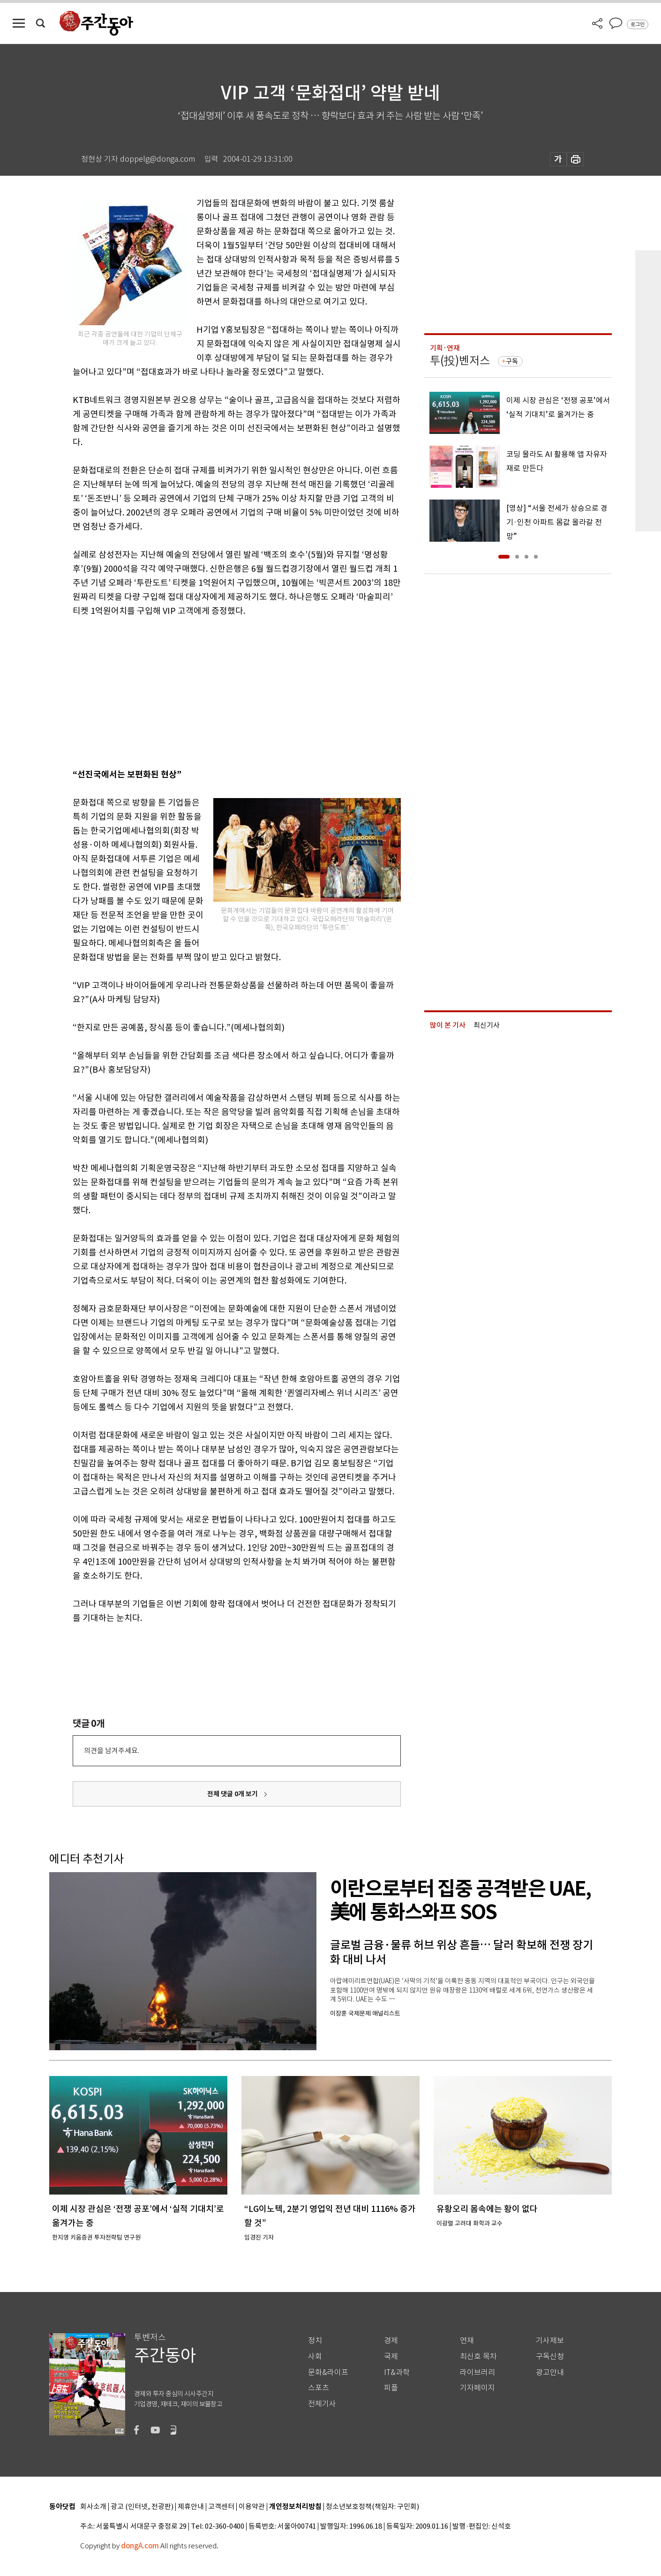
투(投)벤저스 (460, 360)
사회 (315, 2356)
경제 (391, 2340)
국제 (391, 2356)
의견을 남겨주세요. (111, 1750)
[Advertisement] (213, 690)
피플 (391, 2387)
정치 (315, 2340)
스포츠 (318, 2387)
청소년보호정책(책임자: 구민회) (372, 2507)
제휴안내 (191, 2507)
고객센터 (221, 2507)
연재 (467, 2340)
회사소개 (93, 2507)
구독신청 (550, 2356)
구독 (512, 361)
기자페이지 (477, 2387)
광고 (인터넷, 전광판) (142, 2507)
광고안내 (550, 2372)
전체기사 (322, 2403)
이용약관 (252, 2507)
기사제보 (550, 2340)
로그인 (638, 24)
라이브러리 (477, 2372)
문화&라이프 (328, 2372)
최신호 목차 (478, 2356)
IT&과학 (397, 2372)
